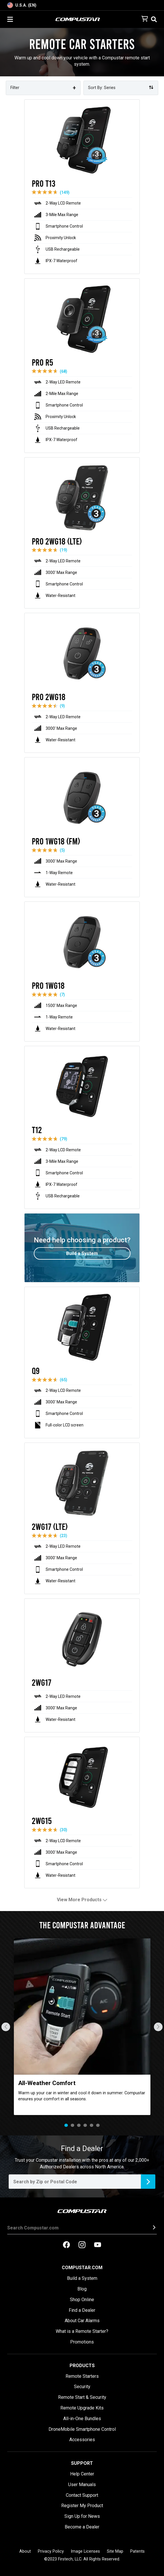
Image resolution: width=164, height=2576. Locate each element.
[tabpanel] (82, 2026)
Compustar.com (82, 2267)
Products (82, 2365)
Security (82, 2386)
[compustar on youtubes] (97, 2245)
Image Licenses (85, 2551)
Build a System (82, 2278)
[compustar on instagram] (82, 2245)
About (25, 2551)
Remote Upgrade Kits (82, 2408)
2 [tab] (72, 2125)
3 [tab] (79, 2125)
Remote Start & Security (82, 2397)
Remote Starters (82, 2376)
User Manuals (82, 2484)
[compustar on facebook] (66, 2245)
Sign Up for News (82, 2516)
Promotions (82, 2342)
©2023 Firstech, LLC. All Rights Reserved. (82, 2559)
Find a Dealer (82, 2310)
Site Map (115, 2551)
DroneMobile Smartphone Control (82, 2429)
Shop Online (82, 2299)
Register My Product (82, 2505)
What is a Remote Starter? (82, 2331)
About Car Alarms (82, 2320)
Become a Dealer (82, 2527)
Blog (82, 2289)
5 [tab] (91, 2125)
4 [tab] (85, 2125)
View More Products (82, 1899)
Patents (137, 2551)
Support (82, 2463)
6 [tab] (98, 2125)
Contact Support (82, 2495)
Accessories (82, 2439)
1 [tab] (66, 2125)
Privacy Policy (51, 2551)
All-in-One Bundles (82, 2418)
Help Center (82, 2474)
